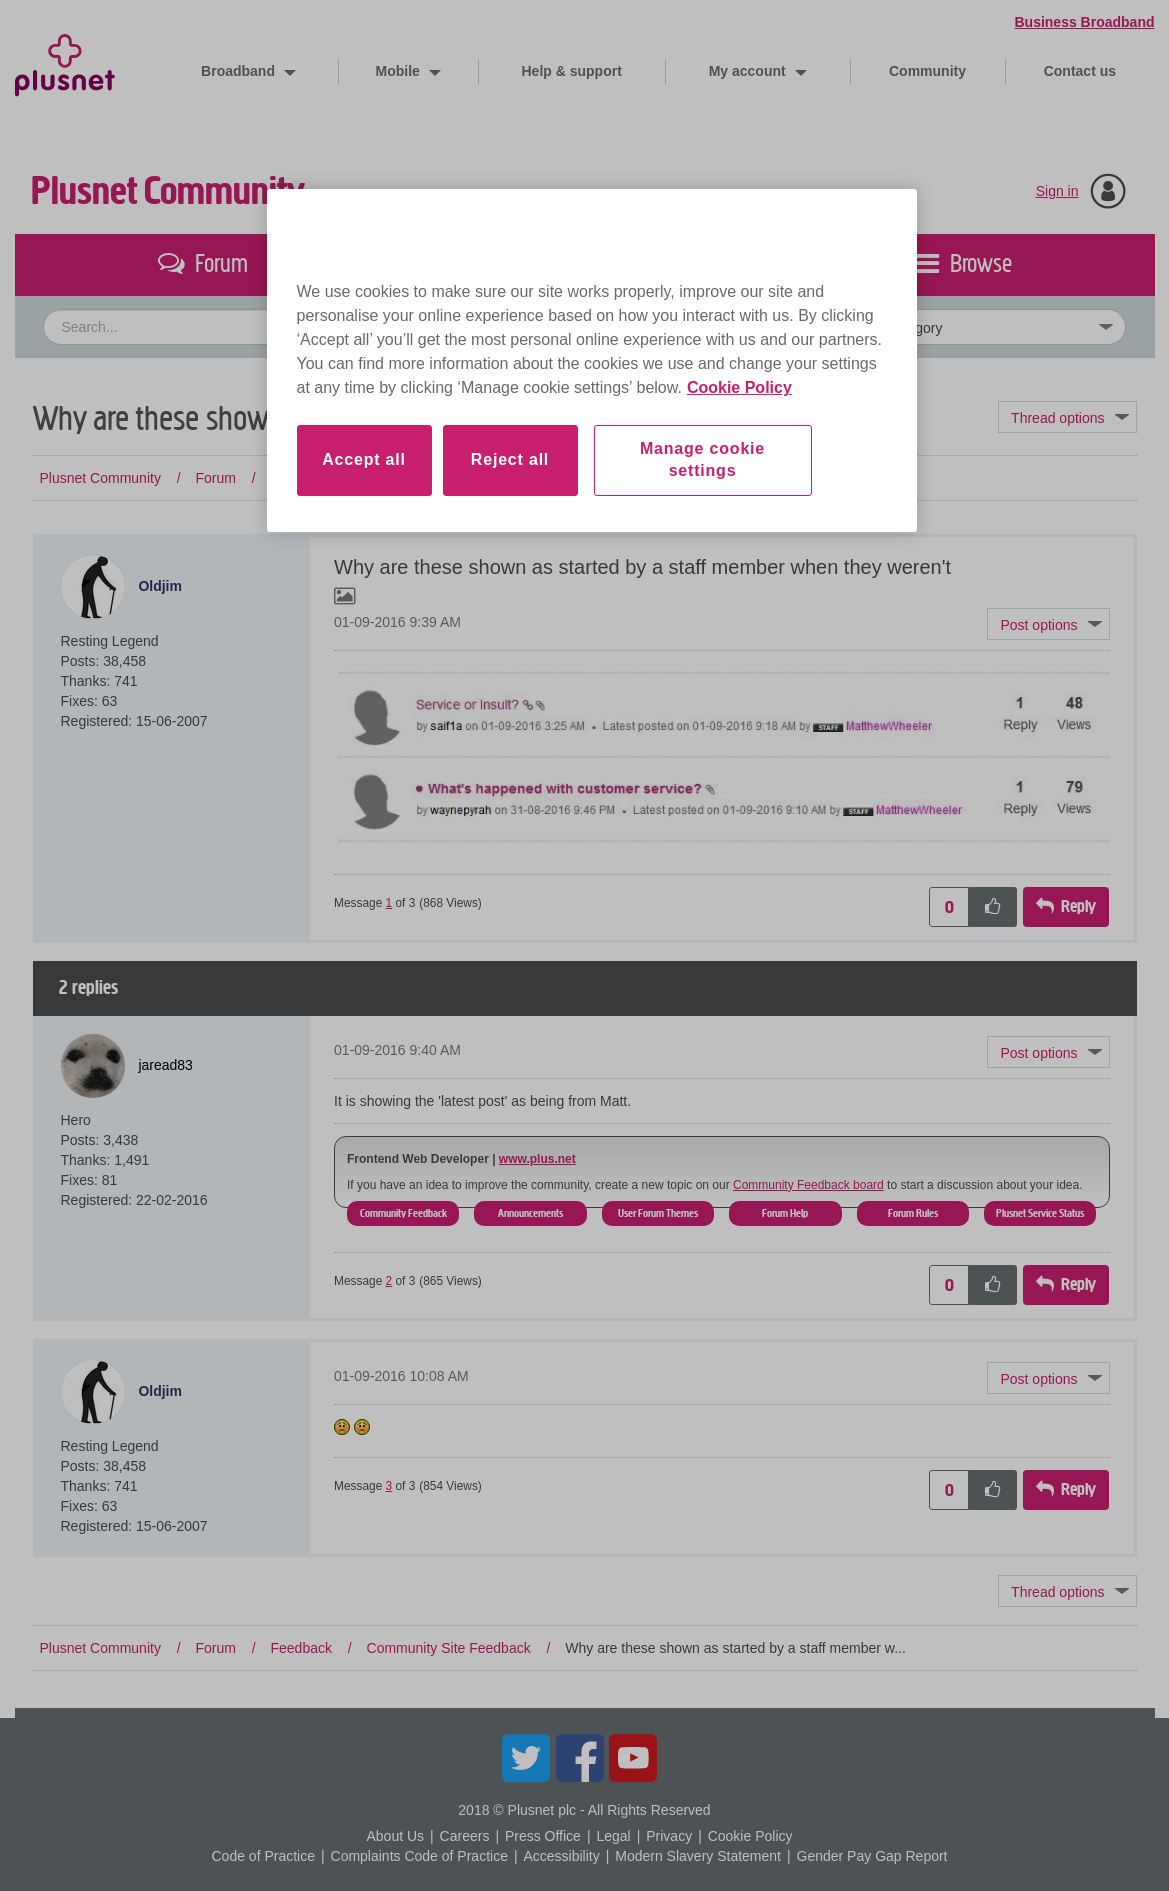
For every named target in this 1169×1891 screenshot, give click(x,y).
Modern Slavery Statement (698, 1856)
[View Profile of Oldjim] (160, 586)
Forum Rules (913, 1213)
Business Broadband (1084, 22)
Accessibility (561, 1856)
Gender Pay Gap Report (872, 1856)
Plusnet (65, 61)
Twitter (526, 1758)
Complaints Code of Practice (419, 1856)
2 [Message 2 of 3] (389, 1281)
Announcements (530, 1213)
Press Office (543, 1836)
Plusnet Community (168, 191)
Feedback (300, 478)
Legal (613, 1836)
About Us (395, 1836)
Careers (465, 1836)
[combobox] (400, 327)
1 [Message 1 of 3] (389, 903)
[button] (1048, 624)
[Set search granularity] (962, 327)
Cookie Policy (750, 1836)
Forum (215, 478)
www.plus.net (537, 1159)
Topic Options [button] (1067, 417)
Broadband (240, 71)
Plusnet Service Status (1040, 1213)
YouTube (633, 1758)
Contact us (1080, 71)
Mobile (400, 71)
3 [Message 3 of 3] (389, 1486)
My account (749, 71)
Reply (1078, 906)
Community (927, 71)
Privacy (669, 1836)
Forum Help (785, 1213)
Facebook (580, 1758)
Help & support (572, 71)
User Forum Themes (658, 1213)
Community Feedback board (808, 1185)
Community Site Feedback (449, 478)
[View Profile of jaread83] (165, 1064)
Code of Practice (263, 1856)
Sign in (1057, 191)
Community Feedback (403, 1213)
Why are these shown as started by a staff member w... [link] (735, 478)
